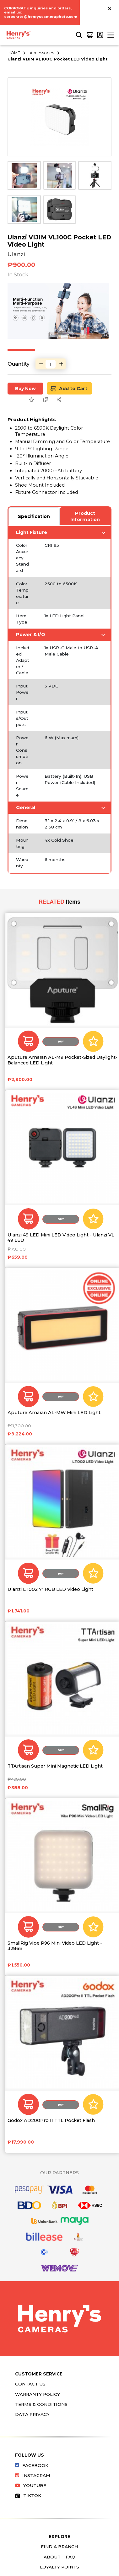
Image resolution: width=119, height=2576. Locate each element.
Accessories (42, 52)
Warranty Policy (37, 2394)
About (52, 2556)
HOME (14, 52)
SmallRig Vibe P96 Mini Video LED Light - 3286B (55, 1946)
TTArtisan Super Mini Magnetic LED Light (55, 1766)
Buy (61, 1041)
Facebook (31, 2465)
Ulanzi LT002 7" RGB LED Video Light (50, 1589)
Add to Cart (69, 388)
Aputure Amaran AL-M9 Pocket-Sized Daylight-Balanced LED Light (62, 1060)
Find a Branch (59, 2546)
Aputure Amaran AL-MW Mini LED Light (54, 1412)
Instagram (32, 2475)
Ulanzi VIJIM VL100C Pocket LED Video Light (57, 59)
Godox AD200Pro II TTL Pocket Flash (51, 2120)
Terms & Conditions (41, 2404)
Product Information (85, 516)
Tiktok (28, 2495)
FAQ (70, 2556)
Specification (34, 516)
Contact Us (30, 2383)
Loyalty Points (59, 2566)
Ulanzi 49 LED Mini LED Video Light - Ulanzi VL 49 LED (61, 1237)
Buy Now (25, 388)
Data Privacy (32, 2414)
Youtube (30, 2485)
